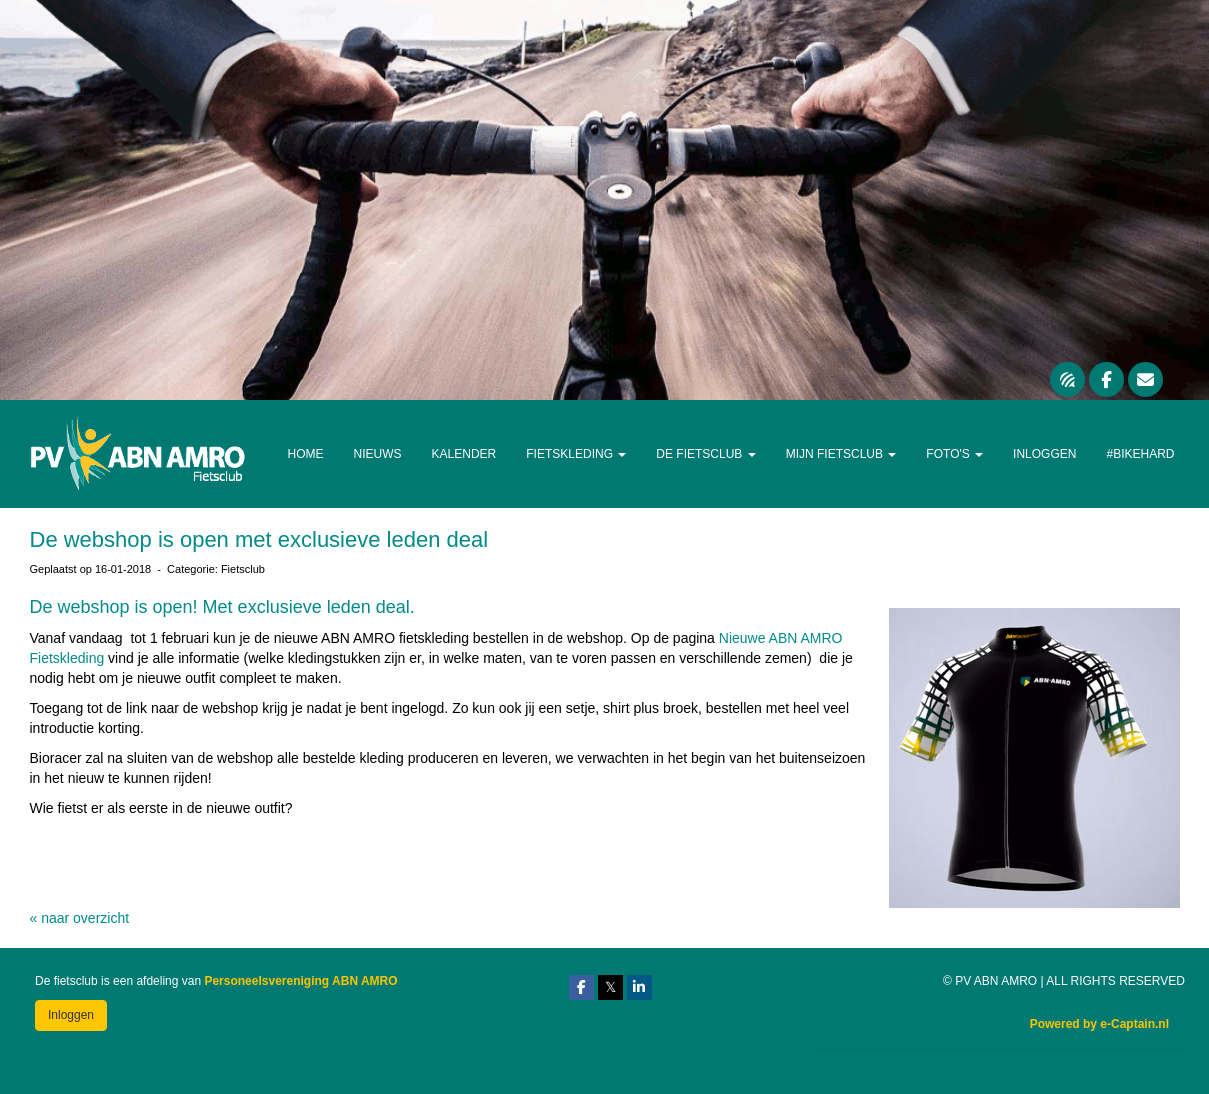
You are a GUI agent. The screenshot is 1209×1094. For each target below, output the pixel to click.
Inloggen (1044, 454)
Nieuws (378, 454)
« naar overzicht (80, 918)
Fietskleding (576, 454)
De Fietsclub (705, 454)
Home (306, 454)
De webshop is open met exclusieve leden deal (259, 539)
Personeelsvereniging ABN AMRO (300, 981)
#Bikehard (1140, 454)
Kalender (464, 454)
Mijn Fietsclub (841, 454)
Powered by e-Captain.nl (1099, 1024)
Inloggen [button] (71, 1015)
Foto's (954, 454)
